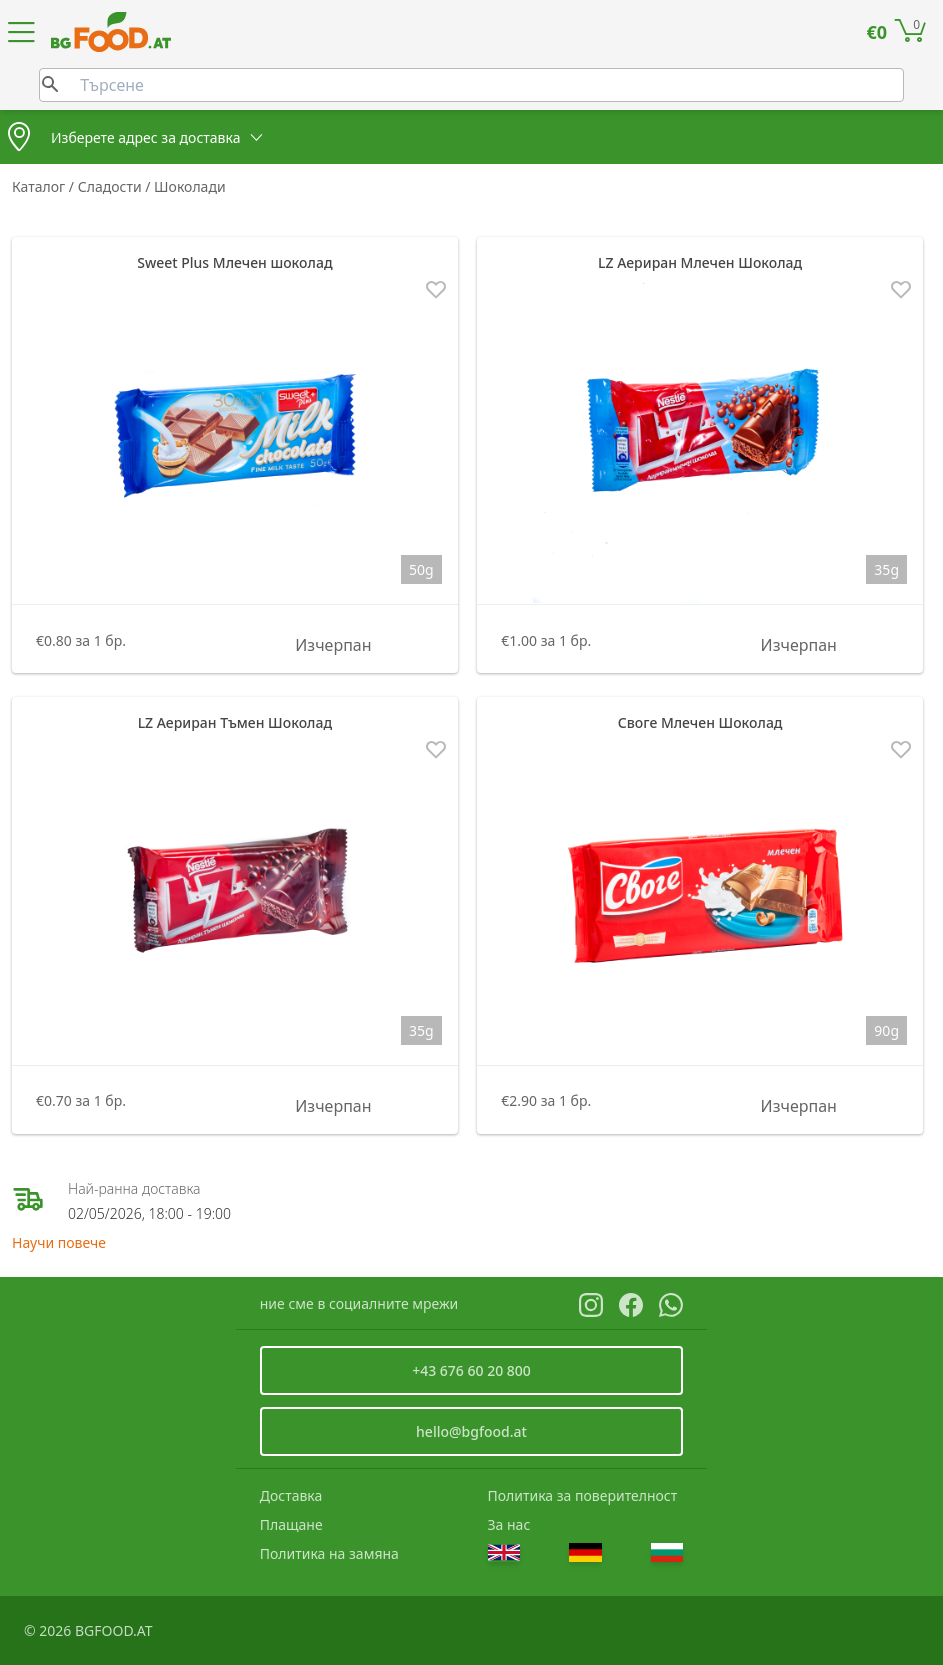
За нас (509, 1524)
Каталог (40, 186)
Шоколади (189, 186)
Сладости (112, 186)
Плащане (291, 1524)
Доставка (291, 1495)
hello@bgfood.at (471, 1431)
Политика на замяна (329, 1553)
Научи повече (59, 1242)
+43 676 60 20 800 (471, 1370)
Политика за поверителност (583, 1495)
